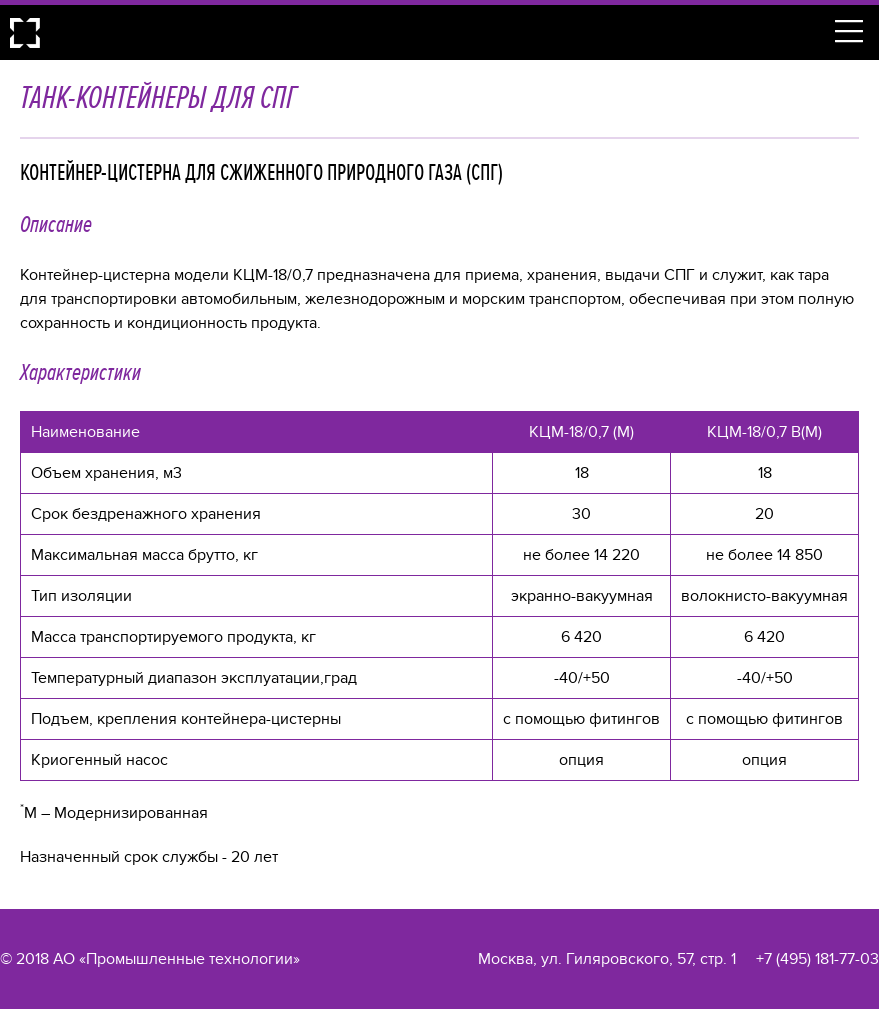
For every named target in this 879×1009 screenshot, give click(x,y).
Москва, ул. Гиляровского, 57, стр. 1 (607, 959)
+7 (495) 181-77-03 (817, 959)
